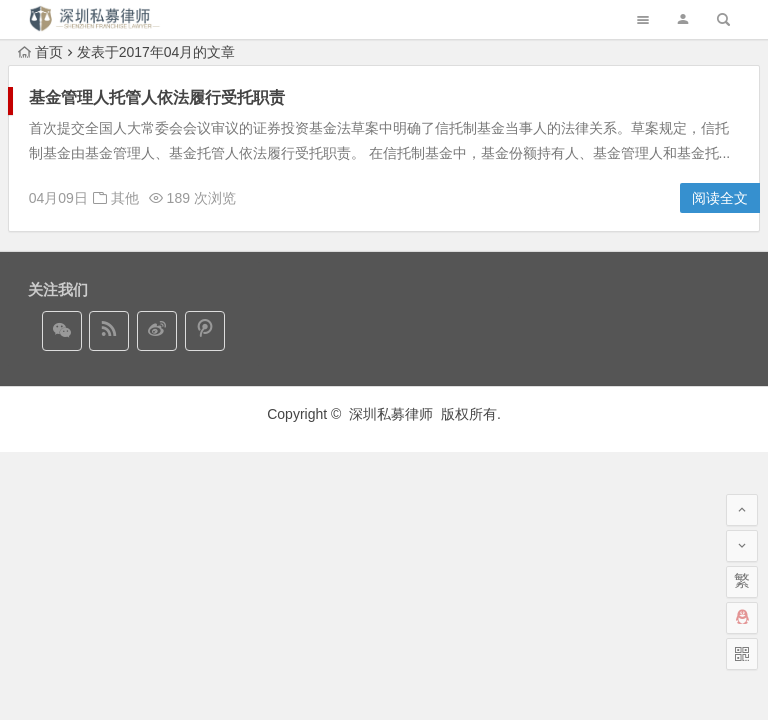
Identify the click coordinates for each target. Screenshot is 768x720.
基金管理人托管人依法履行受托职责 (157, 97)
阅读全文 (720, 198)
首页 (40, 52)
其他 (125, 198)
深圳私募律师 (393, 414)
